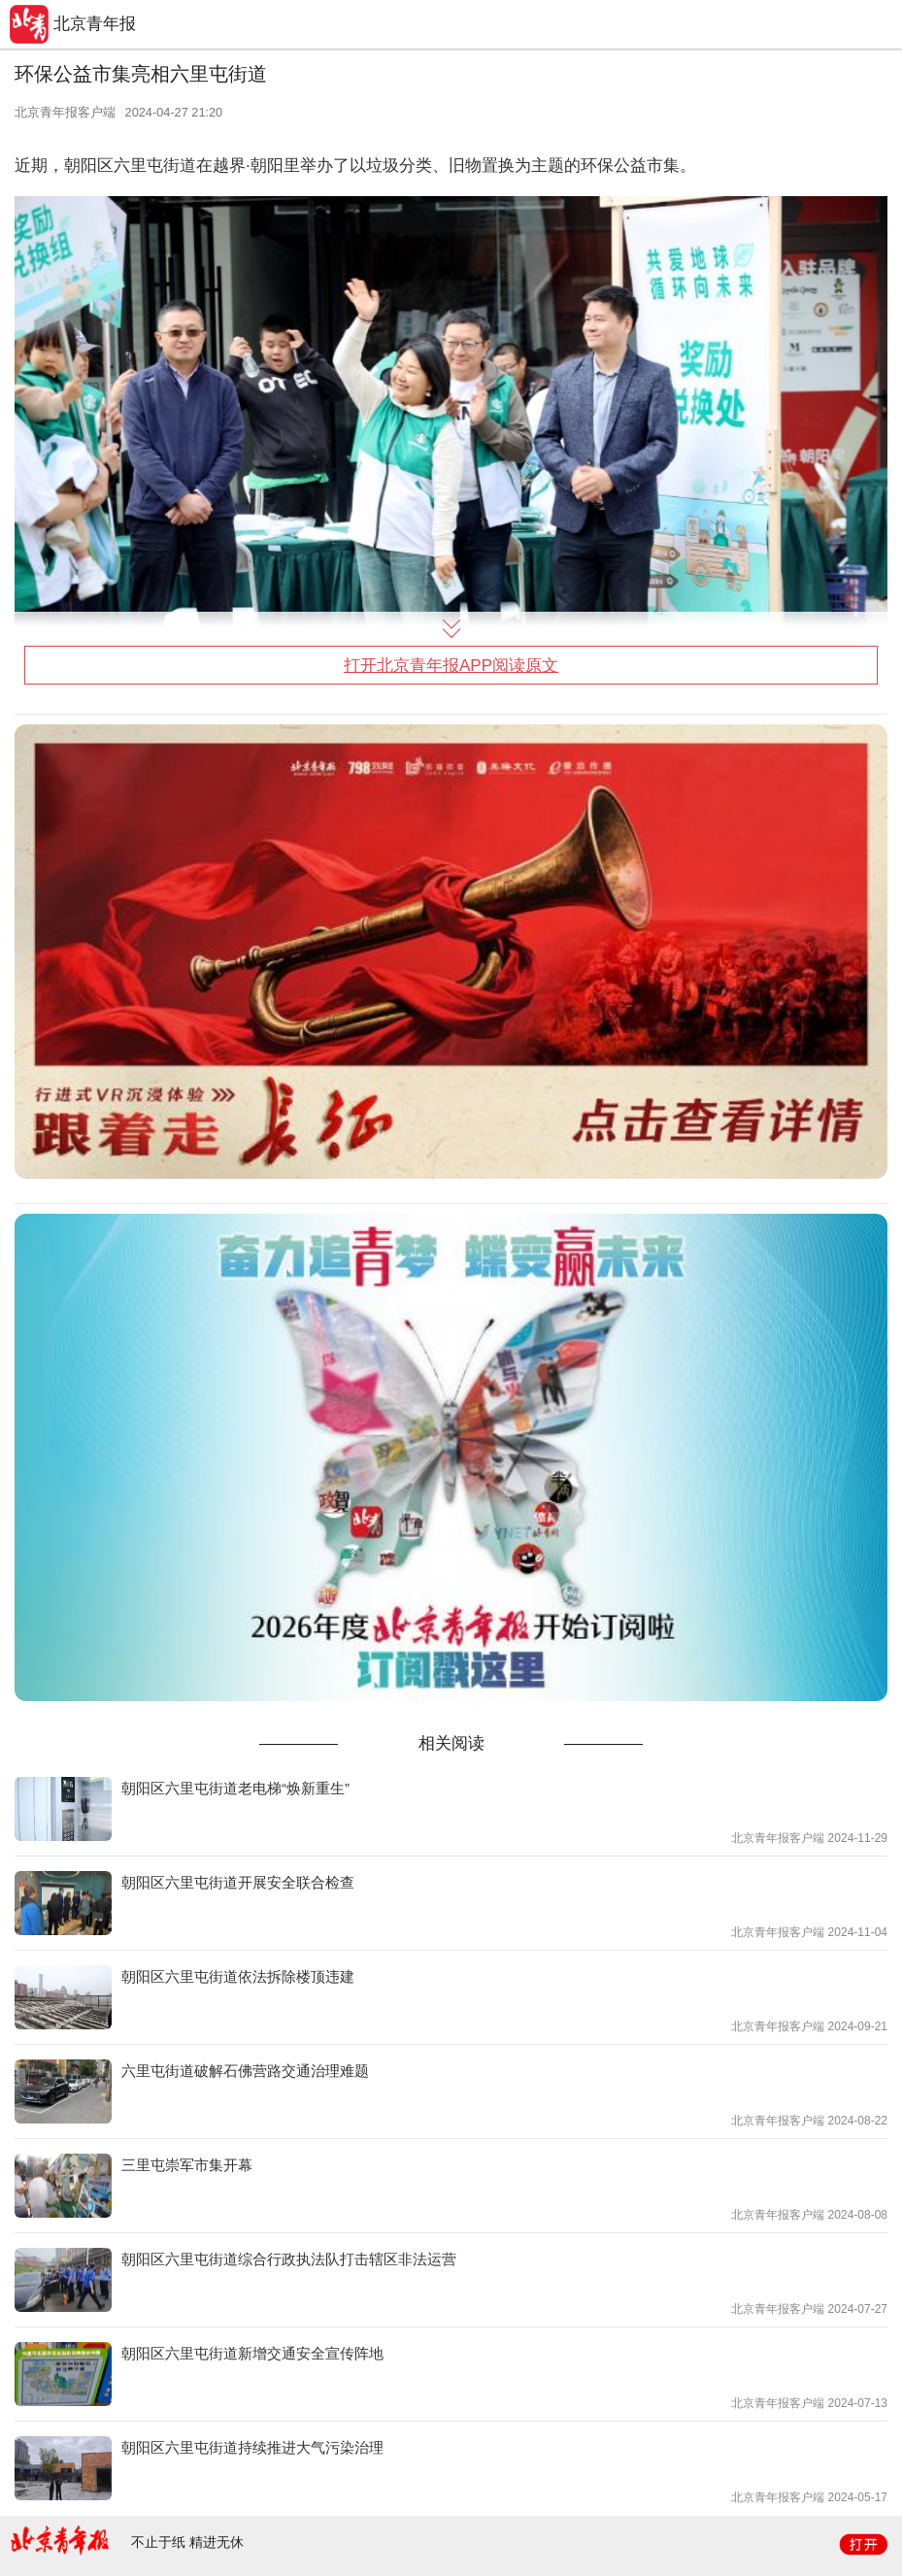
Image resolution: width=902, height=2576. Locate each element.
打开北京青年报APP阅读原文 (451, 665)
